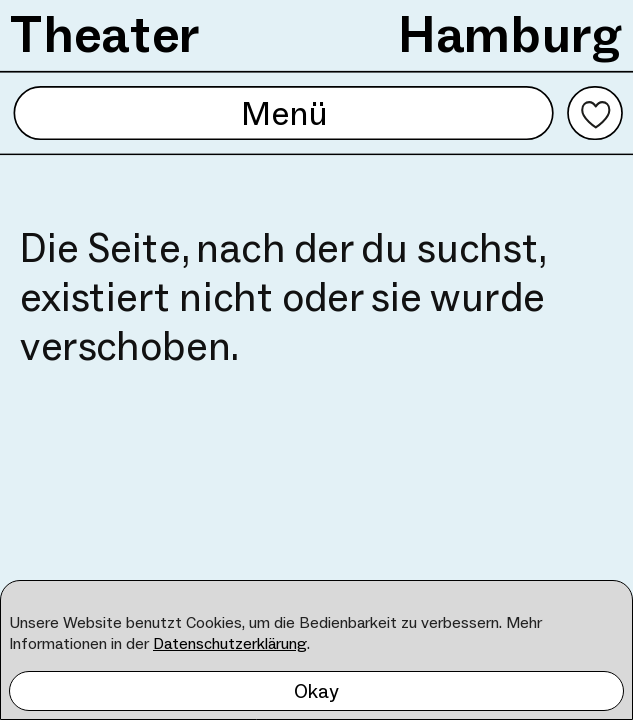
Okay (316, 691)
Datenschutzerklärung (230, 643)
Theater (105, 34)
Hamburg (510, 34)
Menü (283, 113)
